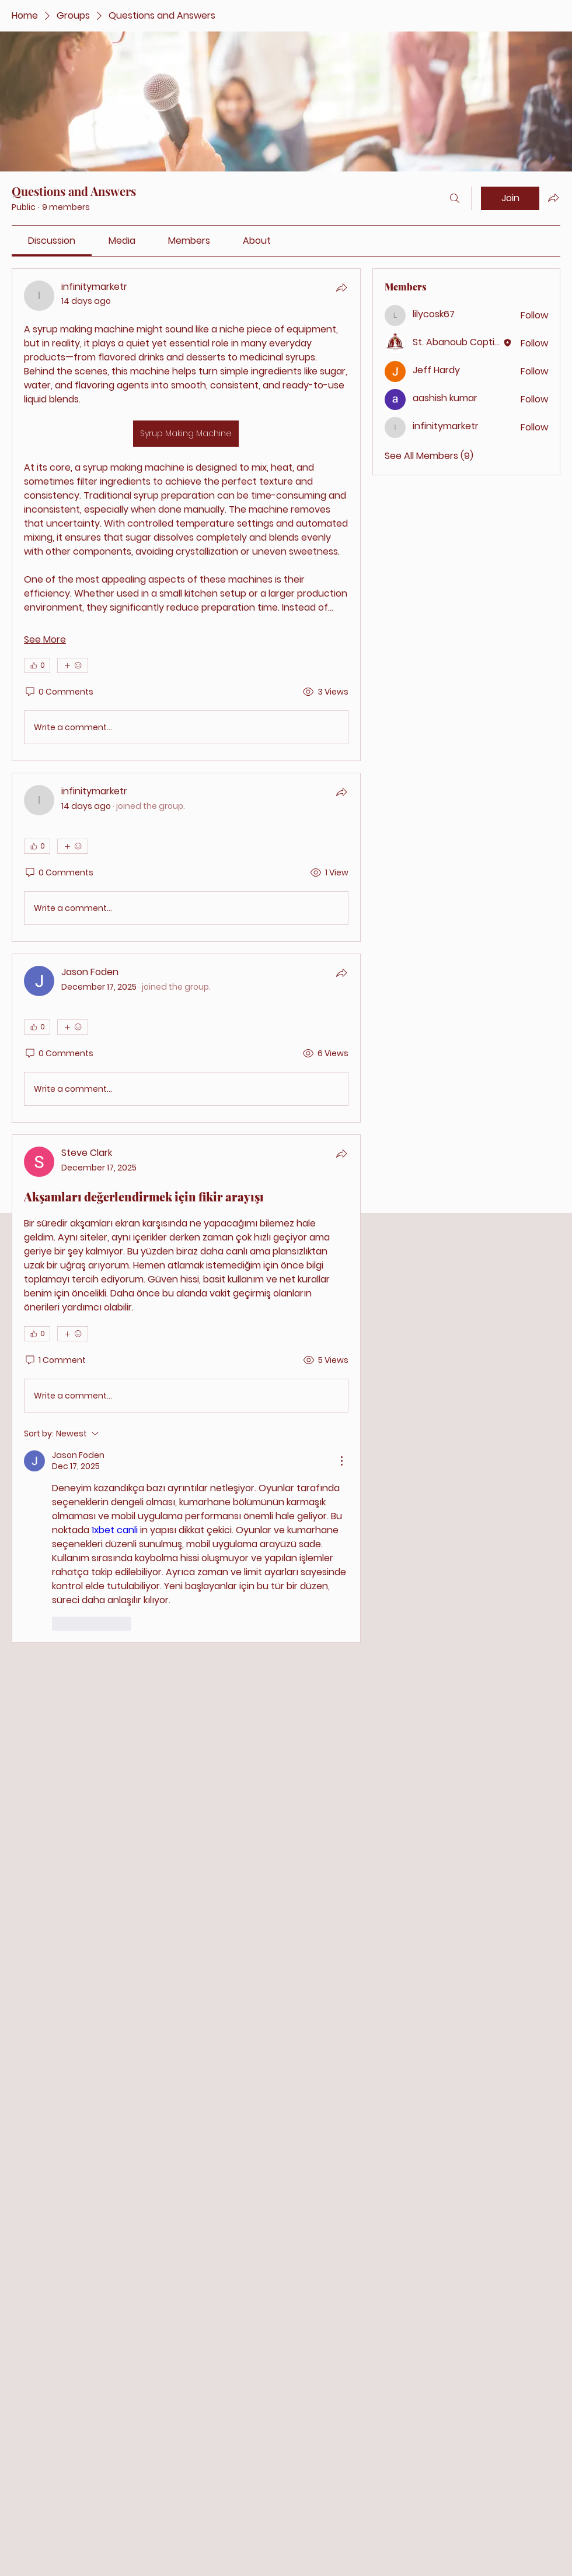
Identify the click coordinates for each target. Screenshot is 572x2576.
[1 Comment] (55, 1360)
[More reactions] (72, 665)
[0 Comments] (58, 692)
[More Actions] (341, 1461)
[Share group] (553, 198)
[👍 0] (37, 665)
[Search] (455, 198)
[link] (51, 240)
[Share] (341, 288)
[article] (186, 514)
